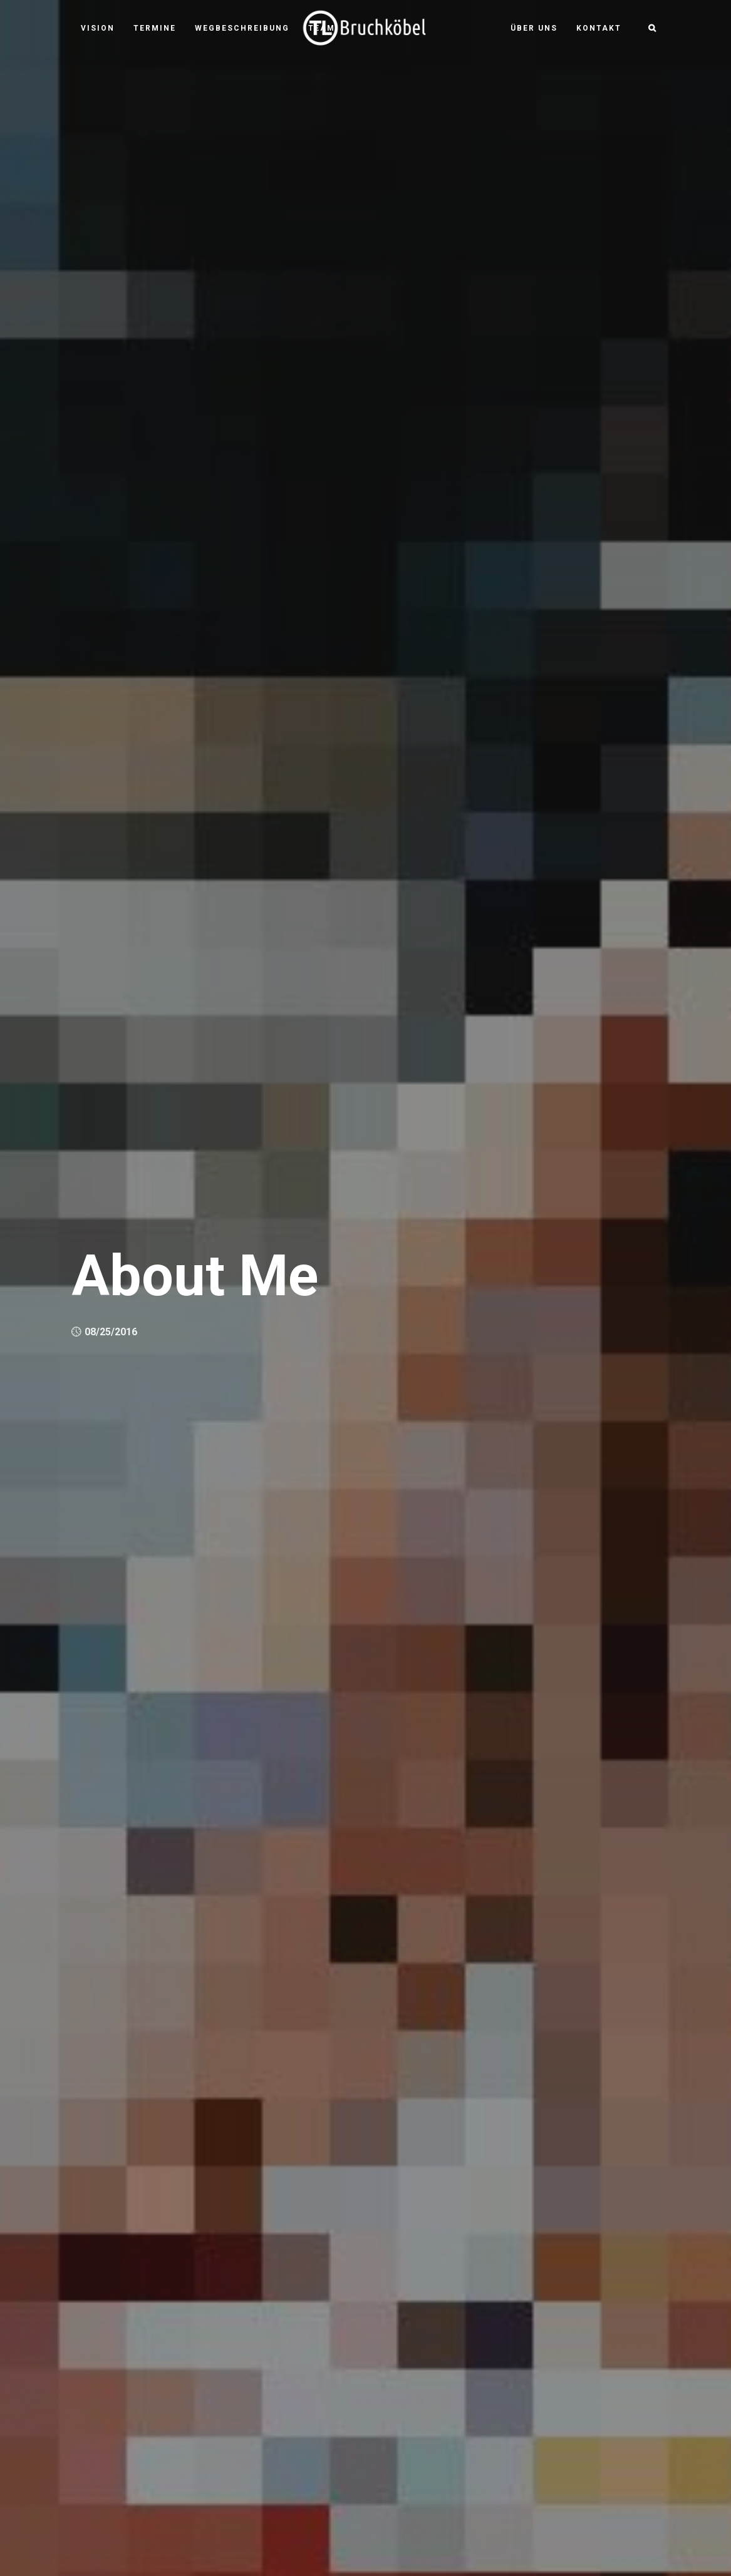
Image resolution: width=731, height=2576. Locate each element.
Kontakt (598, 28)
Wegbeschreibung (242, 28)
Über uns (534, 28)
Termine (154, 28)
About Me (194, 1276)
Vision (98, 28)
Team (321, 28)
